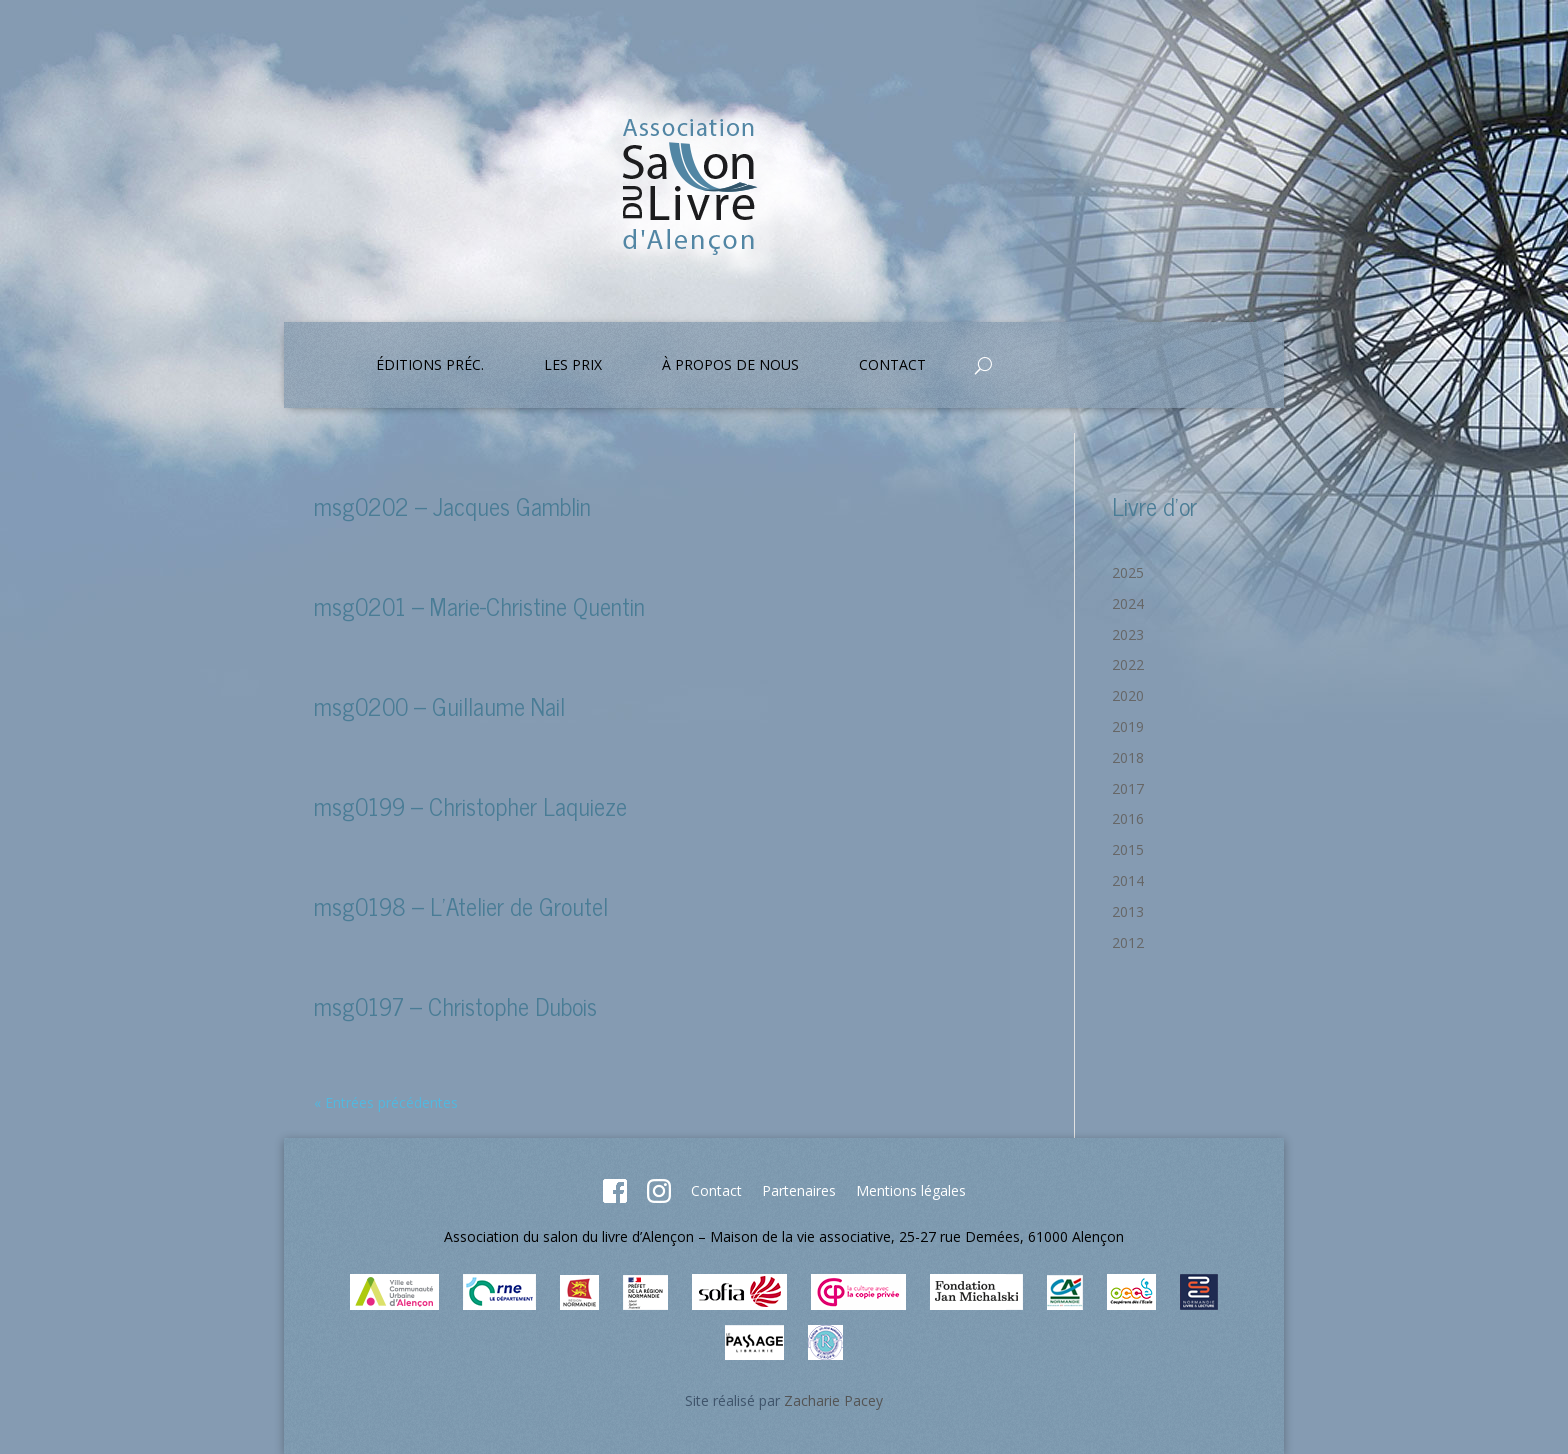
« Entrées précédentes (386, 1102)
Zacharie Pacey (833, 1400)
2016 (1128, 818)
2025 (1128, 572)
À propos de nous (730, 366)
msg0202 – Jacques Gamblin (452, 505)
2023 (1128, 634)
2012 (1128, 942)
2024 (1128, 603)
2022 (1128, 664)
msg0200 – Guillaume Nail (439, 705)
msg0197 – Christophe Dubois (455, 1005)
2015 (1128, 849)
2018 (1128, 757)
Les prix (573, 366)
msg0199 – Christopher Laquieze (470, 805)
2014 (1128, 880)
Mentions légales (911, 1190)
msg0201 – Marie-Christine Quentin (479, 605)
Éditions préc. (430, 366)
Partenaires (799, 1190)
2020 (1128, 695)
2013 (1128, 911)
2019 (1128, 726)
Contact (892, 366)
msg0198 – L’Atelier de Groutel (461, 905)
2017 (1128, 788)
